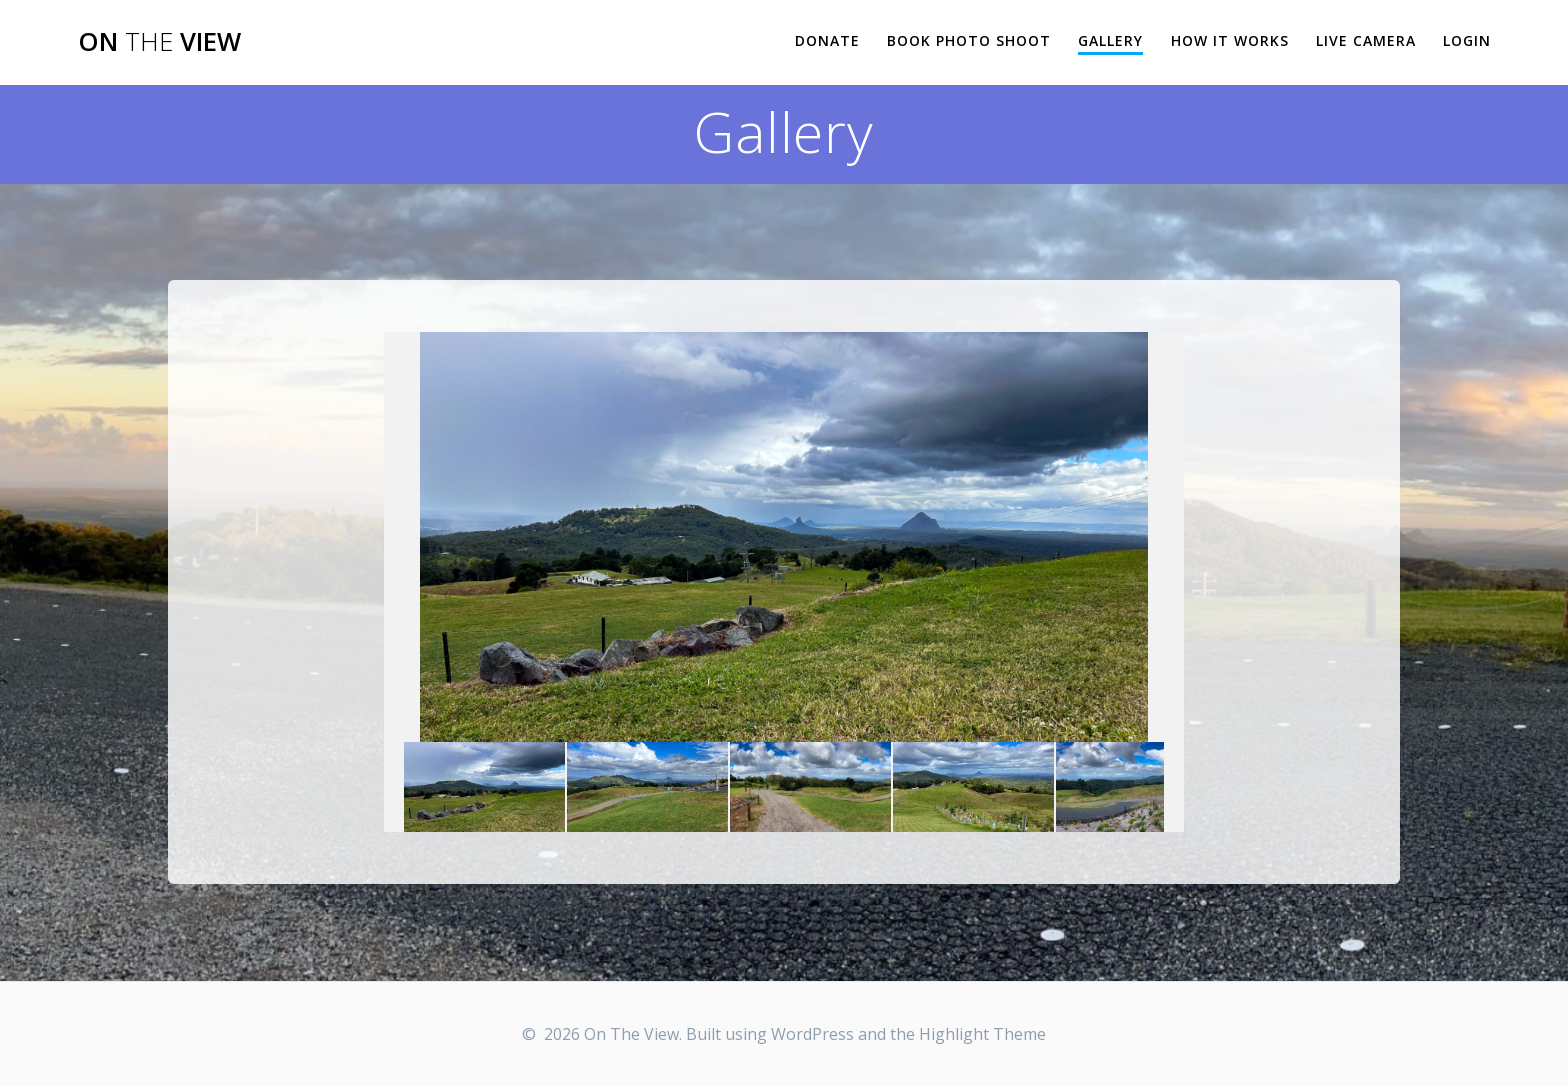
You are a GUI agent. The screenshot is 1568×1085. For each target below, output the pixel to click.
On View (159, 42)
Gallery (1110, 40)
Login (1467, 40)
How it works (1230, 40)
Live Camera (1366, 40)
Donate (827, 40)
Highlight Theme (982, 1034)
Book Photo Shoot (969, 40)
